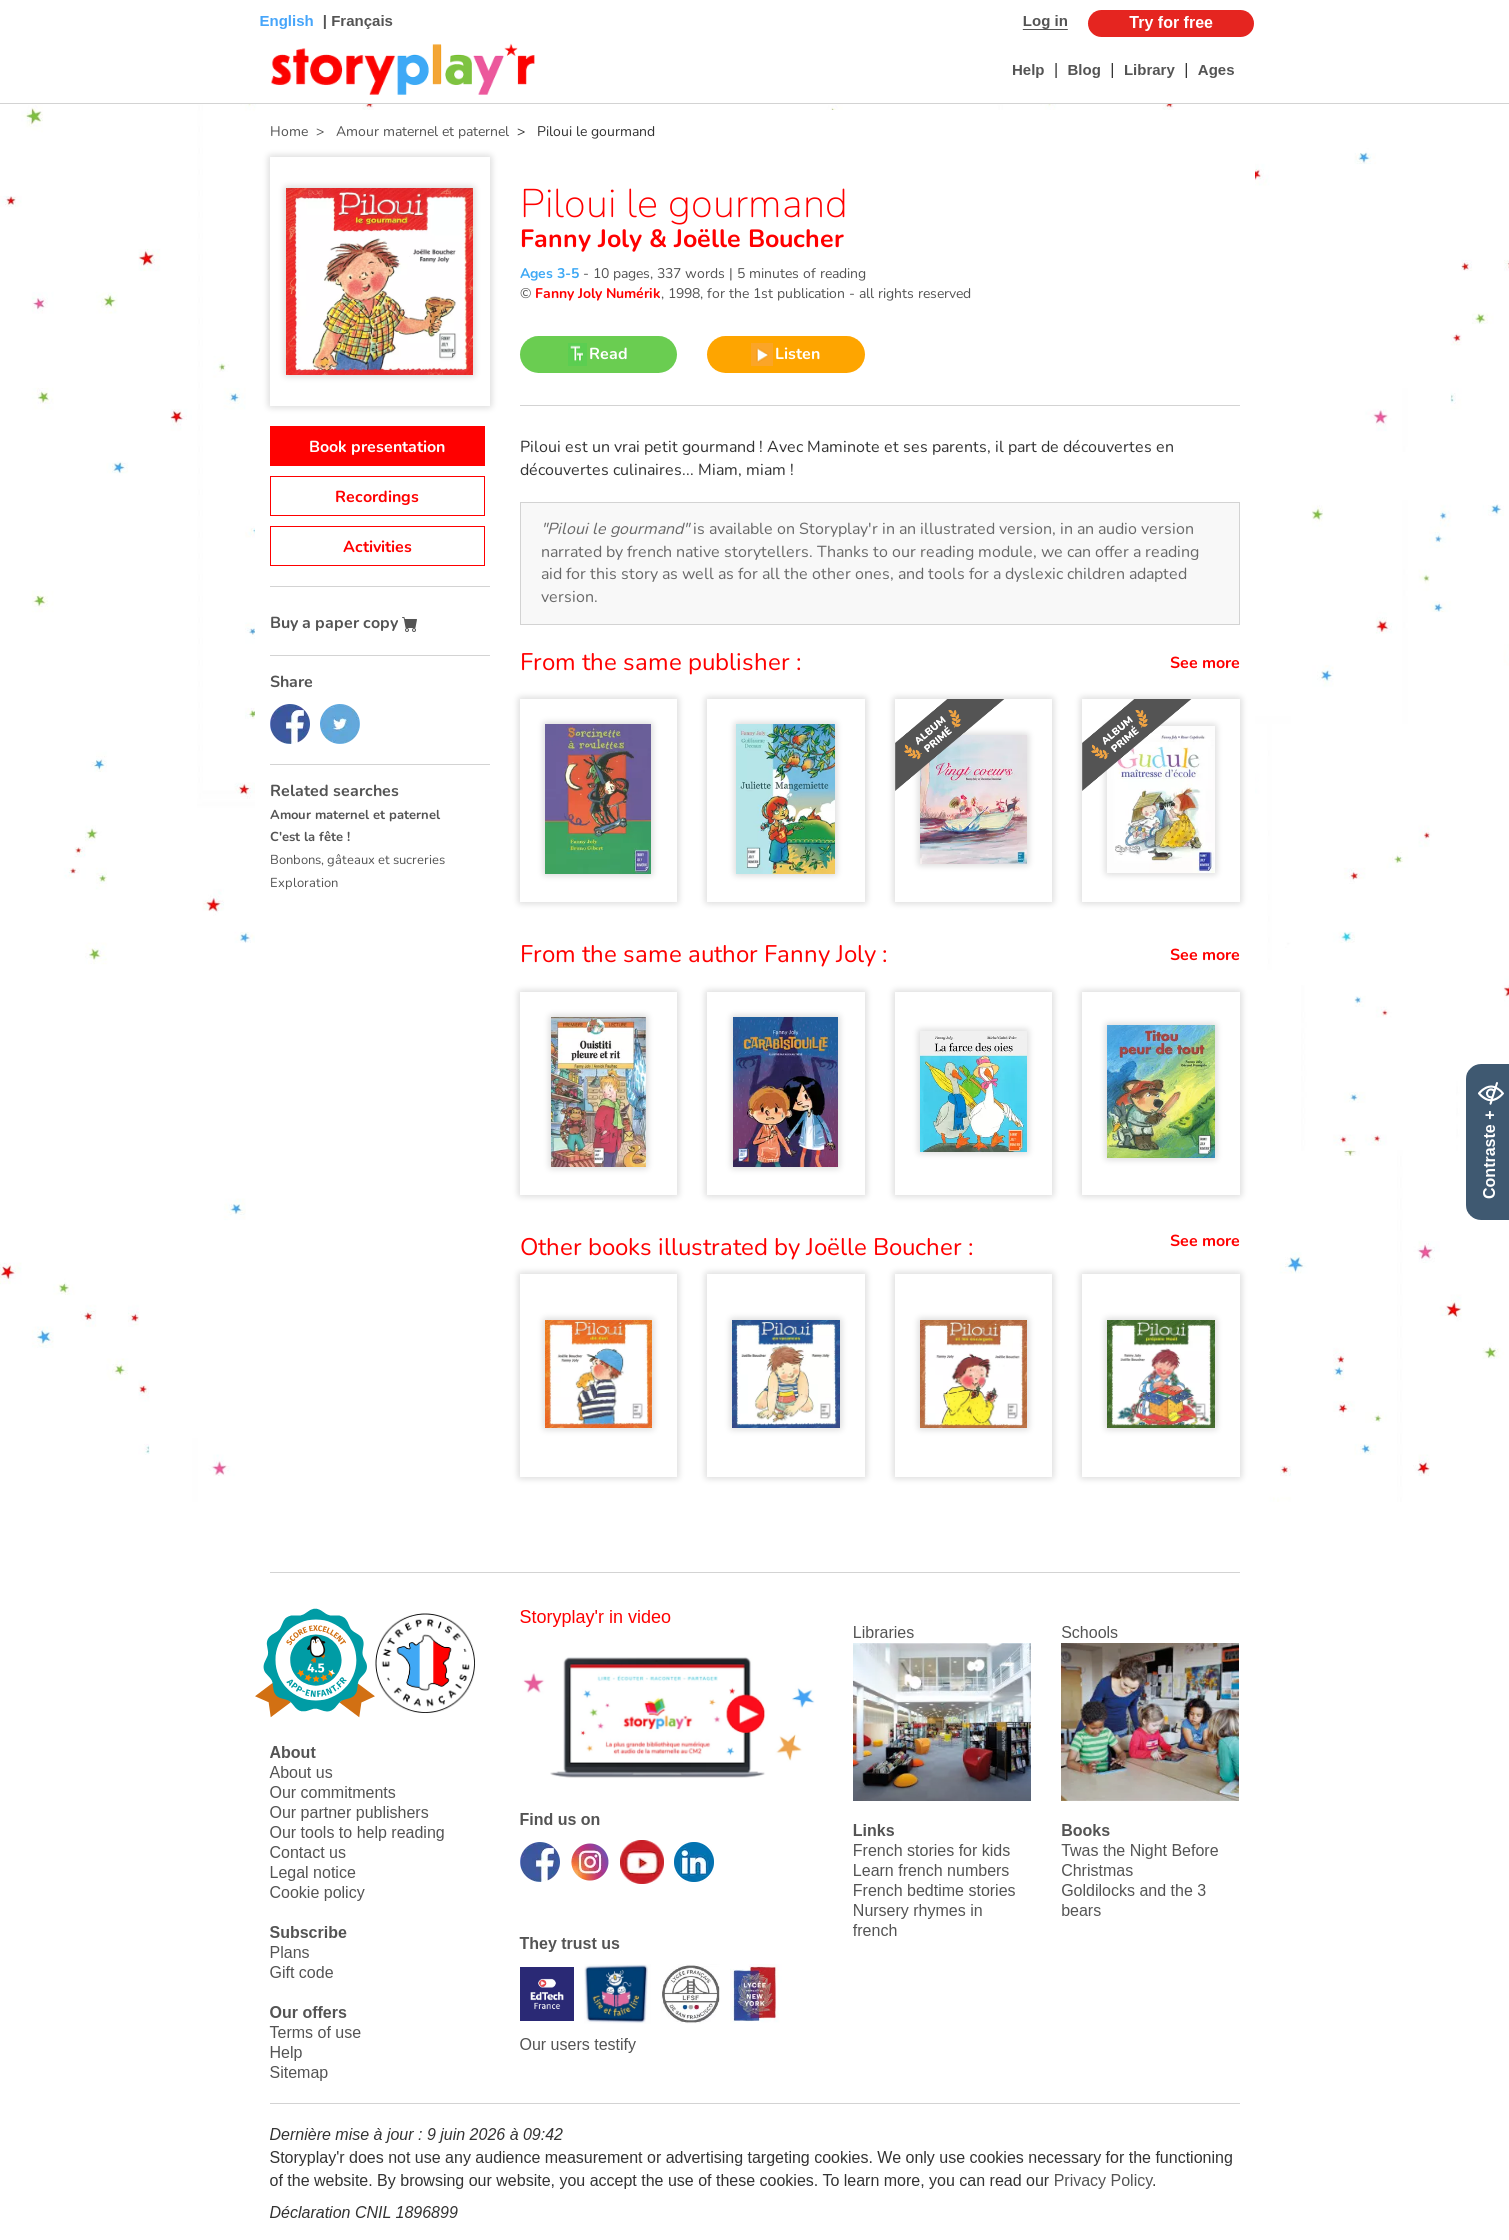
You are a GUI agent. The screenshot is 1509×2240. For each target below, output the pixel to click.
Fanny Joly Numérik (598, 293)
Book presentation (377, 447)
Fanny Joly (584, 239)
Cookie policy (317, 1892)
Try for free (1171, 22)
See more (1205, 663)
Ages (1216, 69)
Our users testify (578, 2044)
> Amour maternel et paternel (408, 131)
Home (289, 131)
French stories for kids (931, 1850)
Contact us (308, 1852)
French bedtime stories (934, 1890)
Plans (290, 1952)
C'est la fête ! (310, 837)
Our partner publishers (349, 1812)
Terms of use (316, 2032)
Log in (1045, 20)
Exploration (304, 883)
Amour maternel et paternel (355, 815)
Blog (1084, 69)
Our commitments (333, 1792)
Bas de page (40, 0)
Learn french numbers (931, 1870)
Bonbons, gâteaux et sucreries (357, 860)
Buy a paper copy (344, 623)
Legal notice (313, 1872)
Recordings (377, 497)
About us (301, 1772)
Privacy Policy (1103, 2180)
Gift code (302, 1972)
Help (1028, 69)
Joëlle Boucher (755, 239)
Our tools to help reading (357, 1832)
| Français (356, 20)
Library (1149, 69)
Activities (377, 547)
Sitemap (299, 2072)
